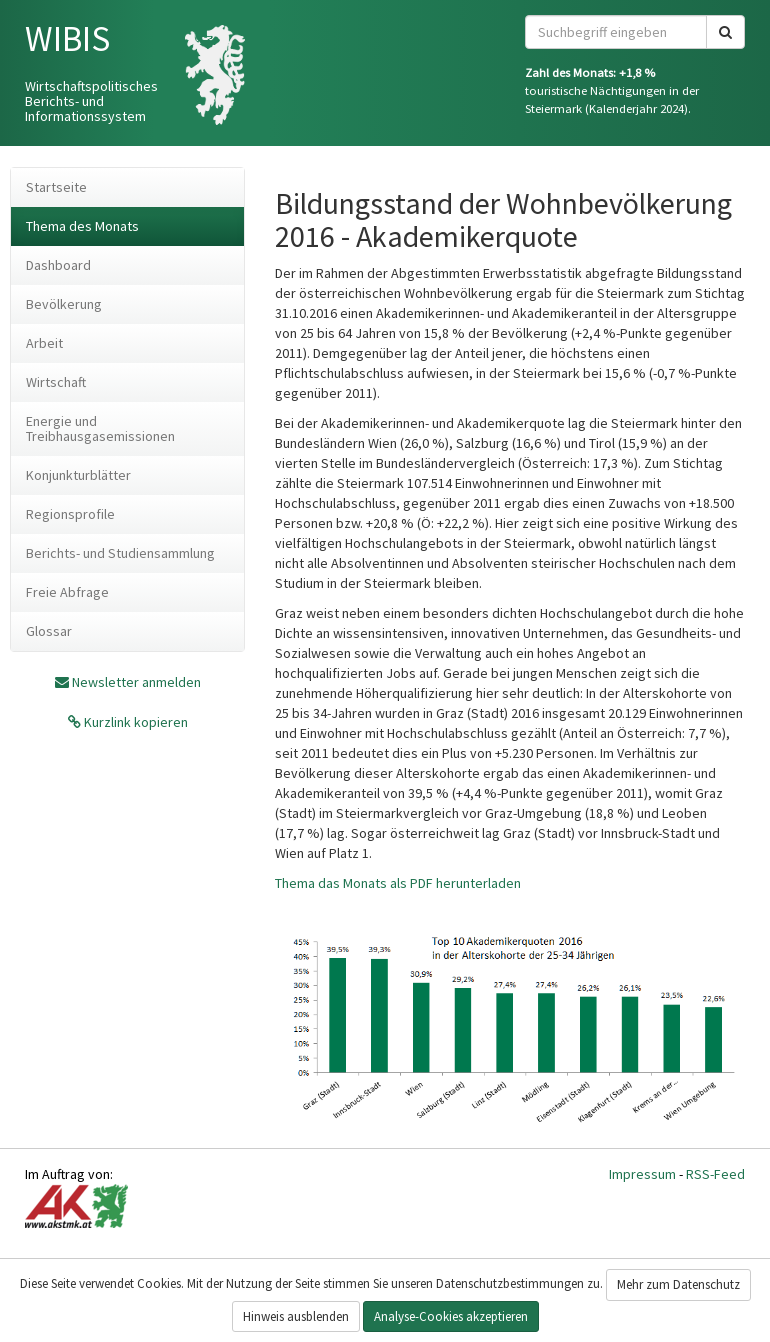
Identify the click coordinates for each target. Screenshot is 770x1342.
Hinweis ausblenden (296, 1316)
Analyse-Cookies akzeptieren (451, 1316)
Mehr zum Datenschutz (678, 1284)
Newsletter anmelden (136, 682)
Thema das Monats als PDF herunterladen (398, 883)
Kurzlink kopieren (134, 722)
